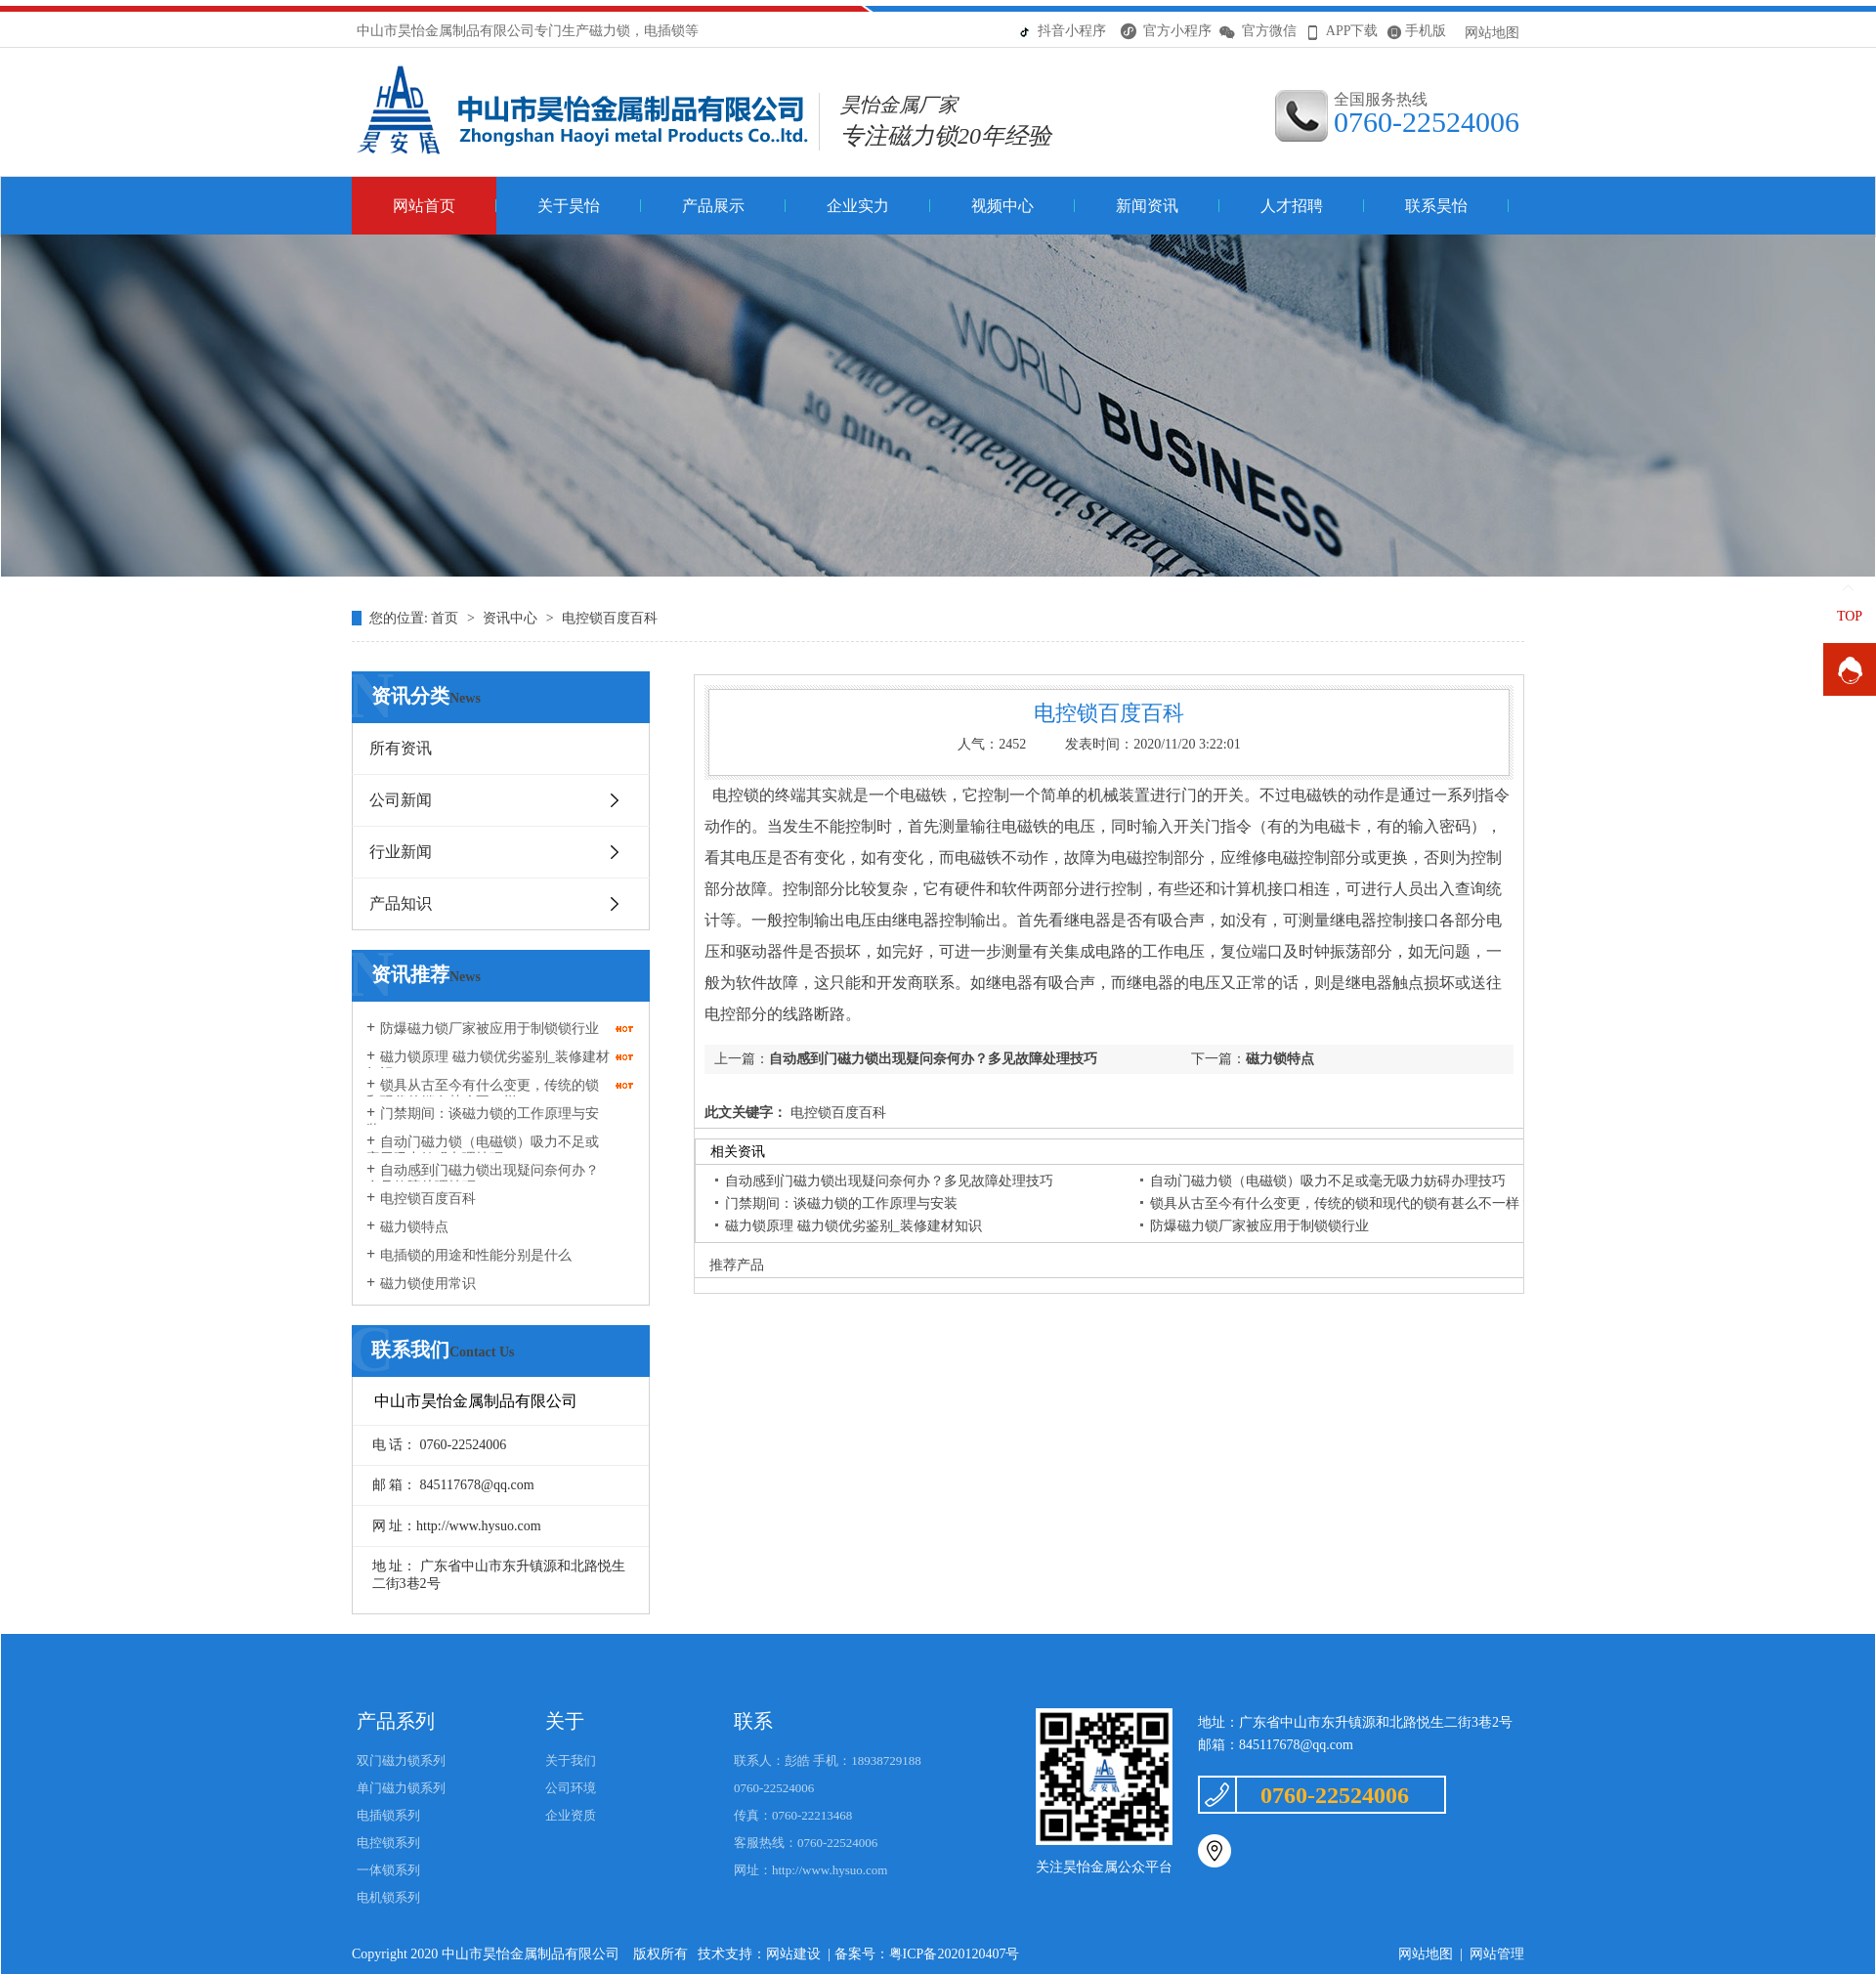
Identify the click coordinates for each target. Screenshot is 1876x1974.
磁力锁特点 (414, 1227)
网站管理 (1497, 1954)
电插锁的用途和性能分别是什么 (476, 1255)
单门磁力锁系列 (401, 1788)
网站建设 (793, 1954)
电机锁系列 (388, 1897)
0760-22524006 (774, 1788)
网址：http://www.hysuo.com (810, 1870)
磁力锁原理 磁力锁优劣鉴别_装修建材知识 (488, 1065)
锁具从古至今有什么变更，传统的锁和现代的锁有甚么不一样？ (482, 1093)
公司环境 (570, 1788)
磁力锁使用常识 (428, 1283)
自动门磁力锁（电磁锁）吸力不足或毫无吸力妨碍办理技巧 (482, 1150)
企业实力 (858, 205)
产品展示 (713, 205)
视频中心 (1002, 205)
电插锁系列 (388, 1815)
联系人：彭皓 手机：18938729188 (827, 1760)
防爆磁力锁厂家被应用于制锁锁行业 (489, 1028)
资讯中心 (512, 618)
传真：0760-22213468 (793, 1815)
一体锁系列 (388, 1870)
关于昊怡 (568, 205)
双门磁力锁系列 (401, 1760)
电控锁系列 (388, 1842)
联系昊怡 (1436, 205)
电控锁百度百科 (610, 618)
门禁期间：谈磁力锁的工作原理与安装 (482, 1121)
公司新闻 (400, 800)
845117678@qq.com (1296, 1745)
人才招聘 (1291, 205)
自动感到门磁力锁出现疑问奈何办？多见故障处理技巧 (482, 1178)
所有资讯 (400, 748)
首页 (446, 618)
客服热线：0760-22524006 (805, 1842)
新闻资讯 (1147, 205)
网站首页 (424, 205)
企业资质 (570, 1815)
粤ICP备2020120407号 (954, 1954)
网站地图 (1492, 32)
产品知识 (400, 903)
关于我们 (570, 1760)
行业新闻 (400, 851)
